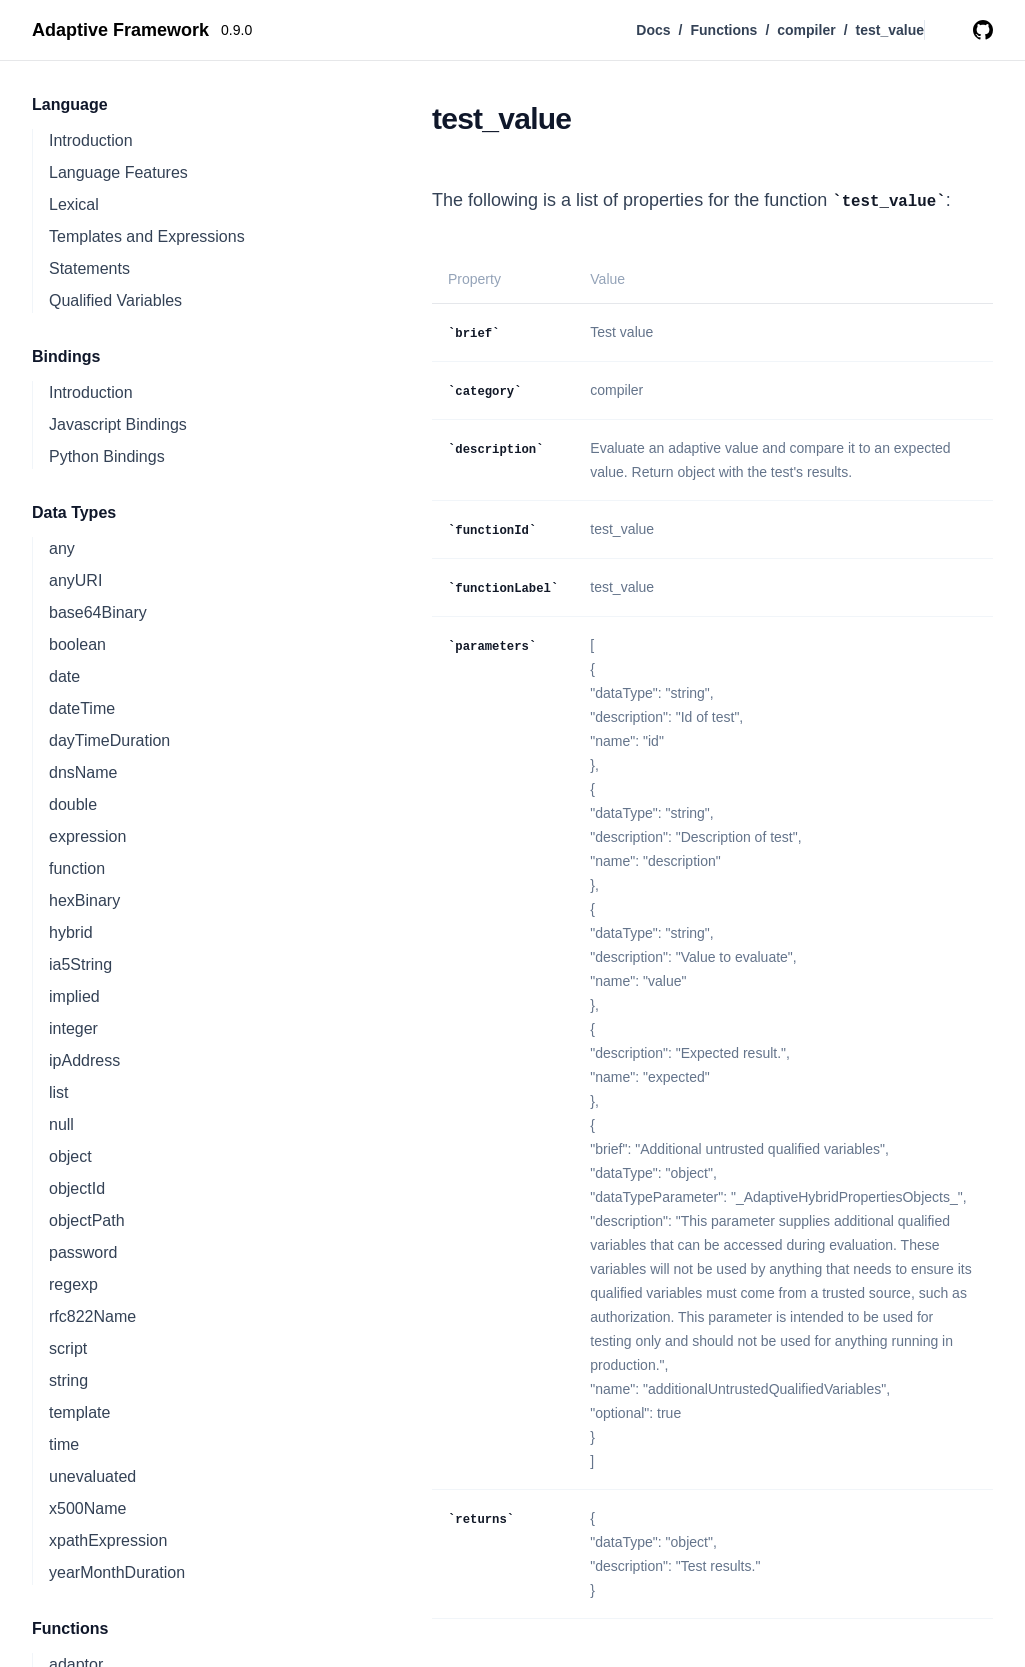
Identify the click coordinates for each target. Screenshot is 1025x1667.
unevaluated (92, 1476)
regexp (73, 1284)
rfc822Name (92, 1316)
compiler (806, 30)
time (64, 1444)
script (68, 1348)
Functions (723, 30)
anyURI (75, 580)
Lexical (74, 204)
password (83, 1252)
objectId (77, 1188)
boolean (77, 644)
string (68, 1380)
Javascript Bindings (118, 424)
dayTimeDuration (109, 740)
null (61, 1124)
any (62, 548)
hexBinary (84, 900)
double (73, 804)
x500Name (87, 1508)
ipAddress (84, 1060)
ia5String (80, 964)
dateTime (82, 708)
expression (87, 836)
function (77, 868)
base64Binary (98, 612)
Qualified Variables (115, 300)
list (59, 1092)
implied (74, 996)
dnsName (83, 772)
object (70, 1156)
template (79, 1412)
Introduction (91, 140)
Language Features (118, 172)
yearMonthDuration (117, 1572)
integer (73, 1028)
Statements (89, 268)
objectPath (87, 1220)
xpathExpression (108, 1540)
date (64, 676)
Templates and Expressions (147, 236)
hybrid (71, 932)
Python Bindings (107, 456)
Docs (653, 30)
